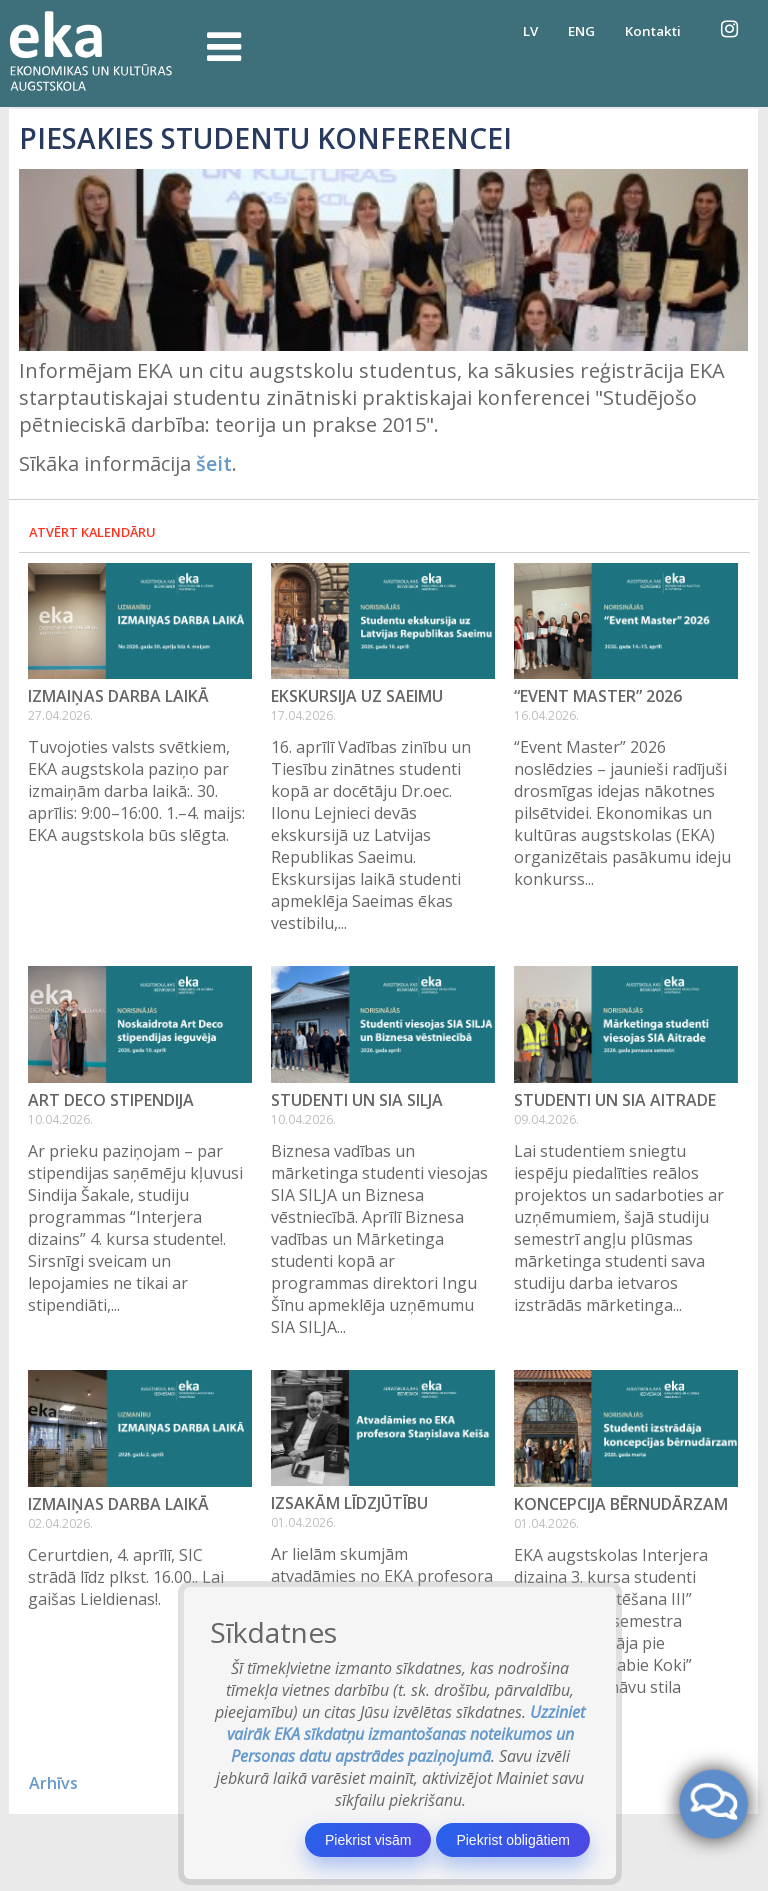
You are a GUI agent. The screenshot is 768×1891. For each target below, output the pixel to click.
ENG (581, 31)
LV (530, 31)
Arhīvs (53, 1783)
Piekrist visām (368, 1840)
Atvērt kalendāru (92, 532)
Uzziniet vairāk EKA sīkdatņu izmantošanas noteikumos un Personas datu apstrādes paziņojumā (406, 1734)
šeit (214, 463)
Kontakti (653, 31)
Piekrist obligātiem (513, 1840)
